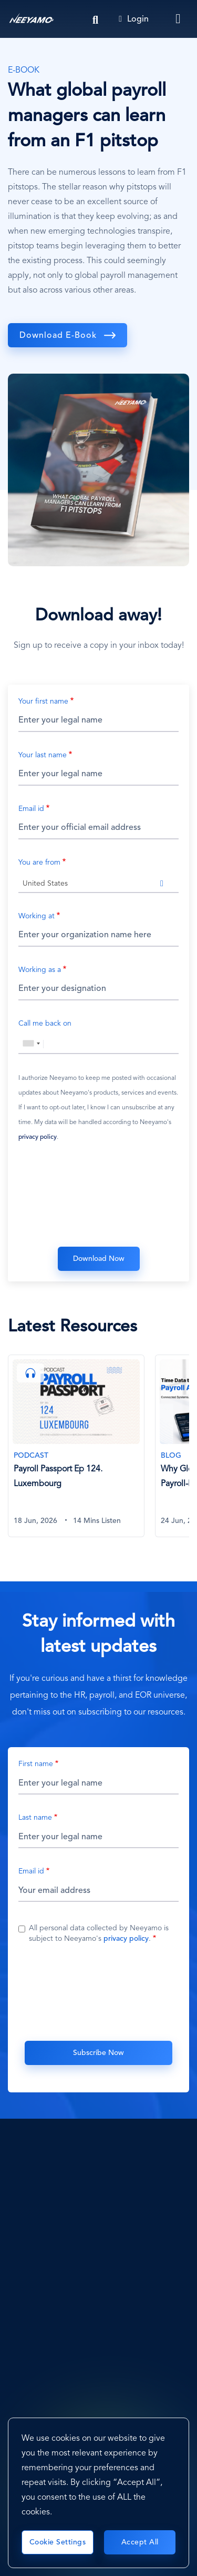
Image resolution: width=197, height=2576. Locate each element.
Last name (35, 1817)
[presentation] (99, 1196)
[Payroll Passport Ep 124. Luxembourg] (76, 1445)
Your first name (43, 701)
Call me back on (44, 1023)
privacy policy (37, 1137)
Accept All (140, 2542)
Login (134, 19)
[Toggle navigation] (178, 19)
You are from (39, 862)
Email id (31, 809)
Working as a (39, 970)
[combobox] (98, 882)
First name (35, 1764)
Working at (36, 916)
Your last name (42, 755)
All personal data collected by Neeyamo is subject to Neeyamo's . (99, 1933)
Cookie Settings (57, 2542)
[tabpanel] (81, 1452)
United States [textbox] (45, 883)
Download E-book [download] (58, 336)
